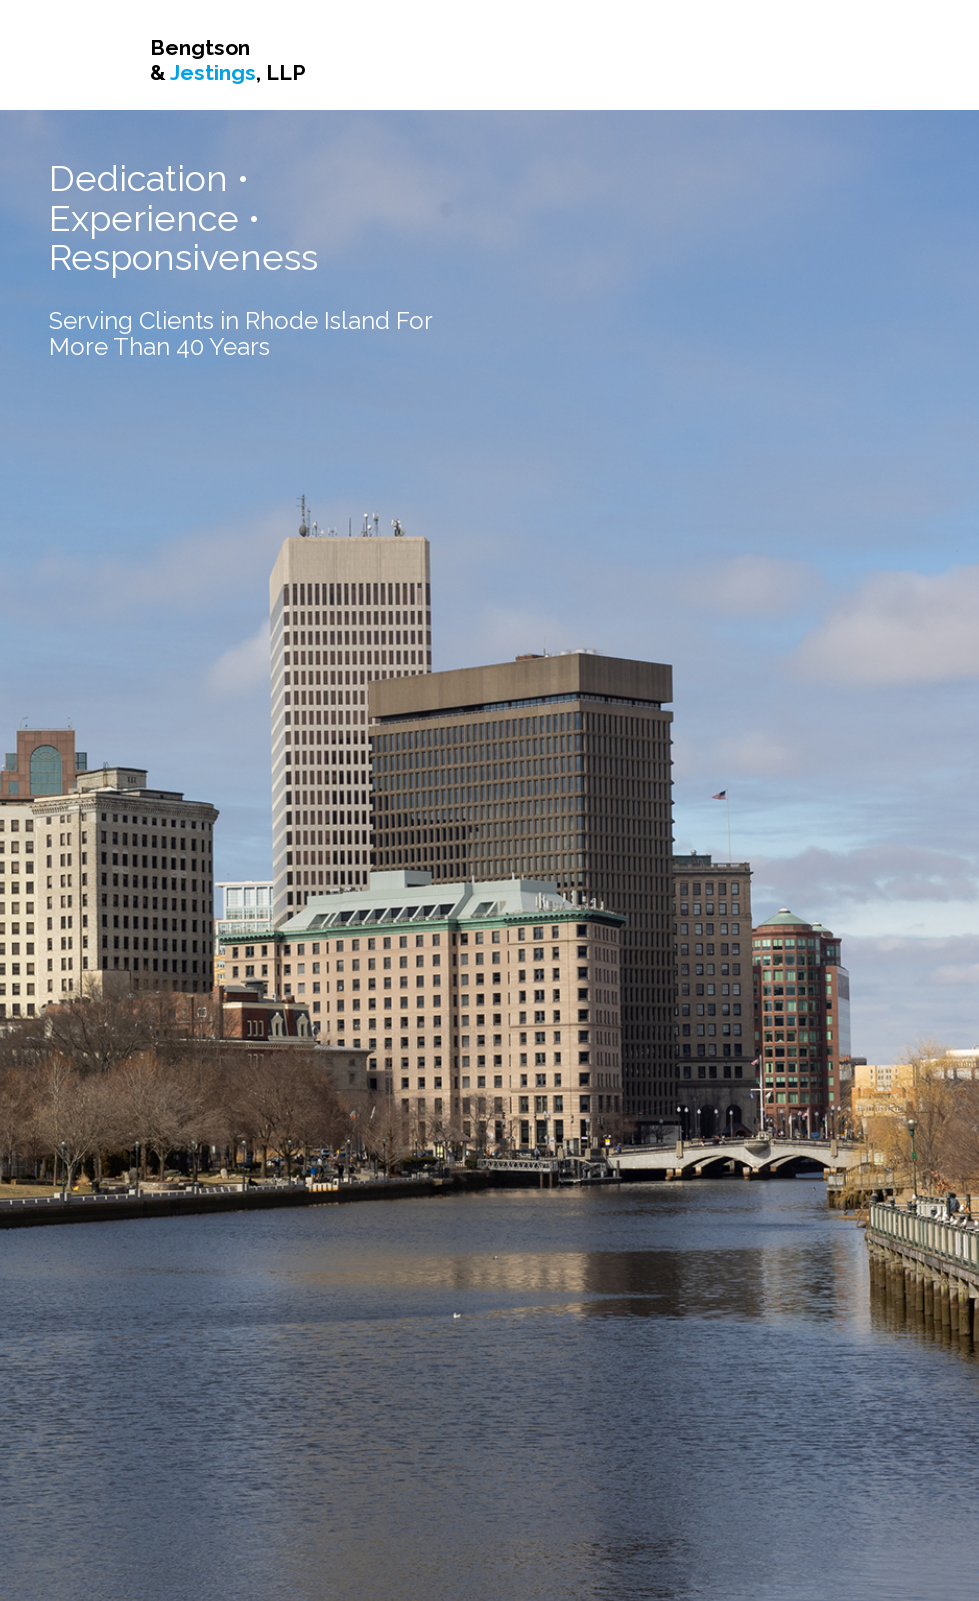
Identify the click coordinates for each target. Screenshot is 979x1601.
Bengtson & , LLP (228, 60)
